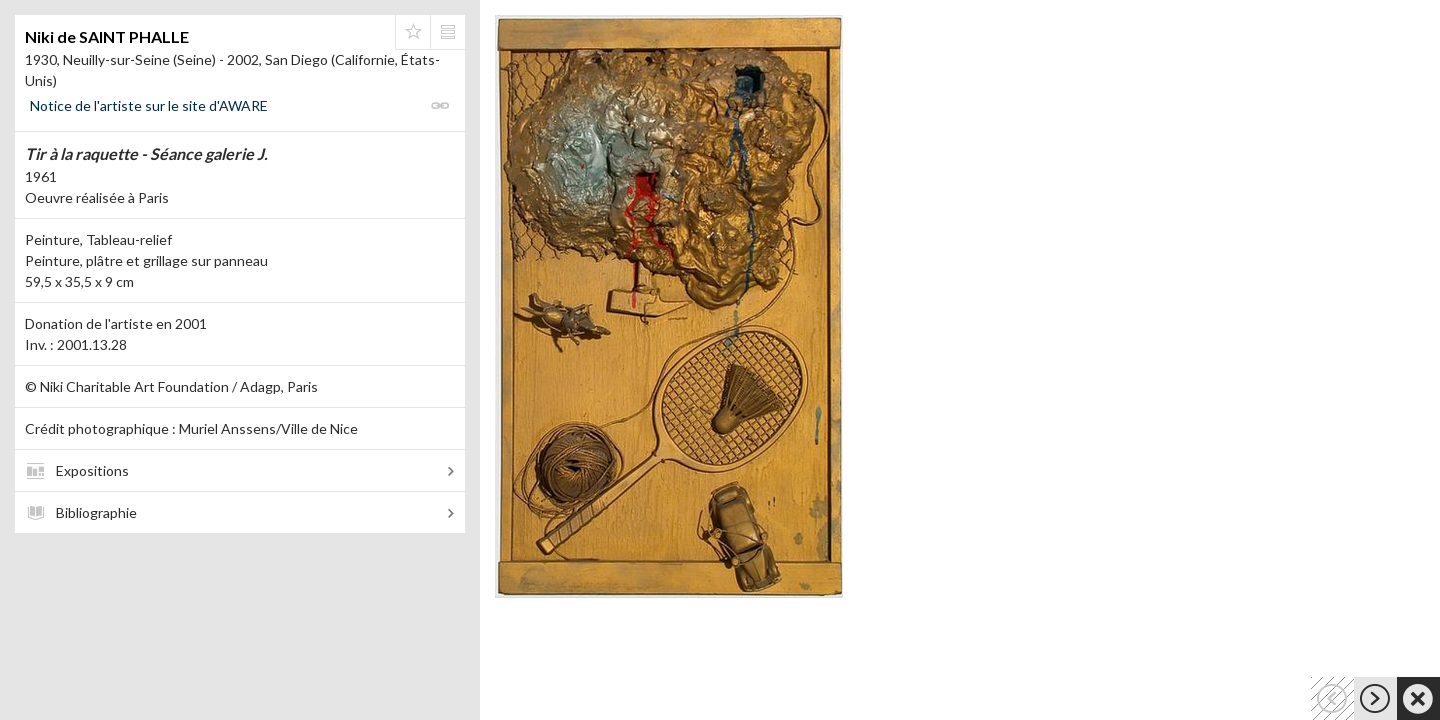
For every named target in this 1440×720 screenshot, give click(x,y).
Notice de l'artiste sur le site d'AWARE (149, 105)
